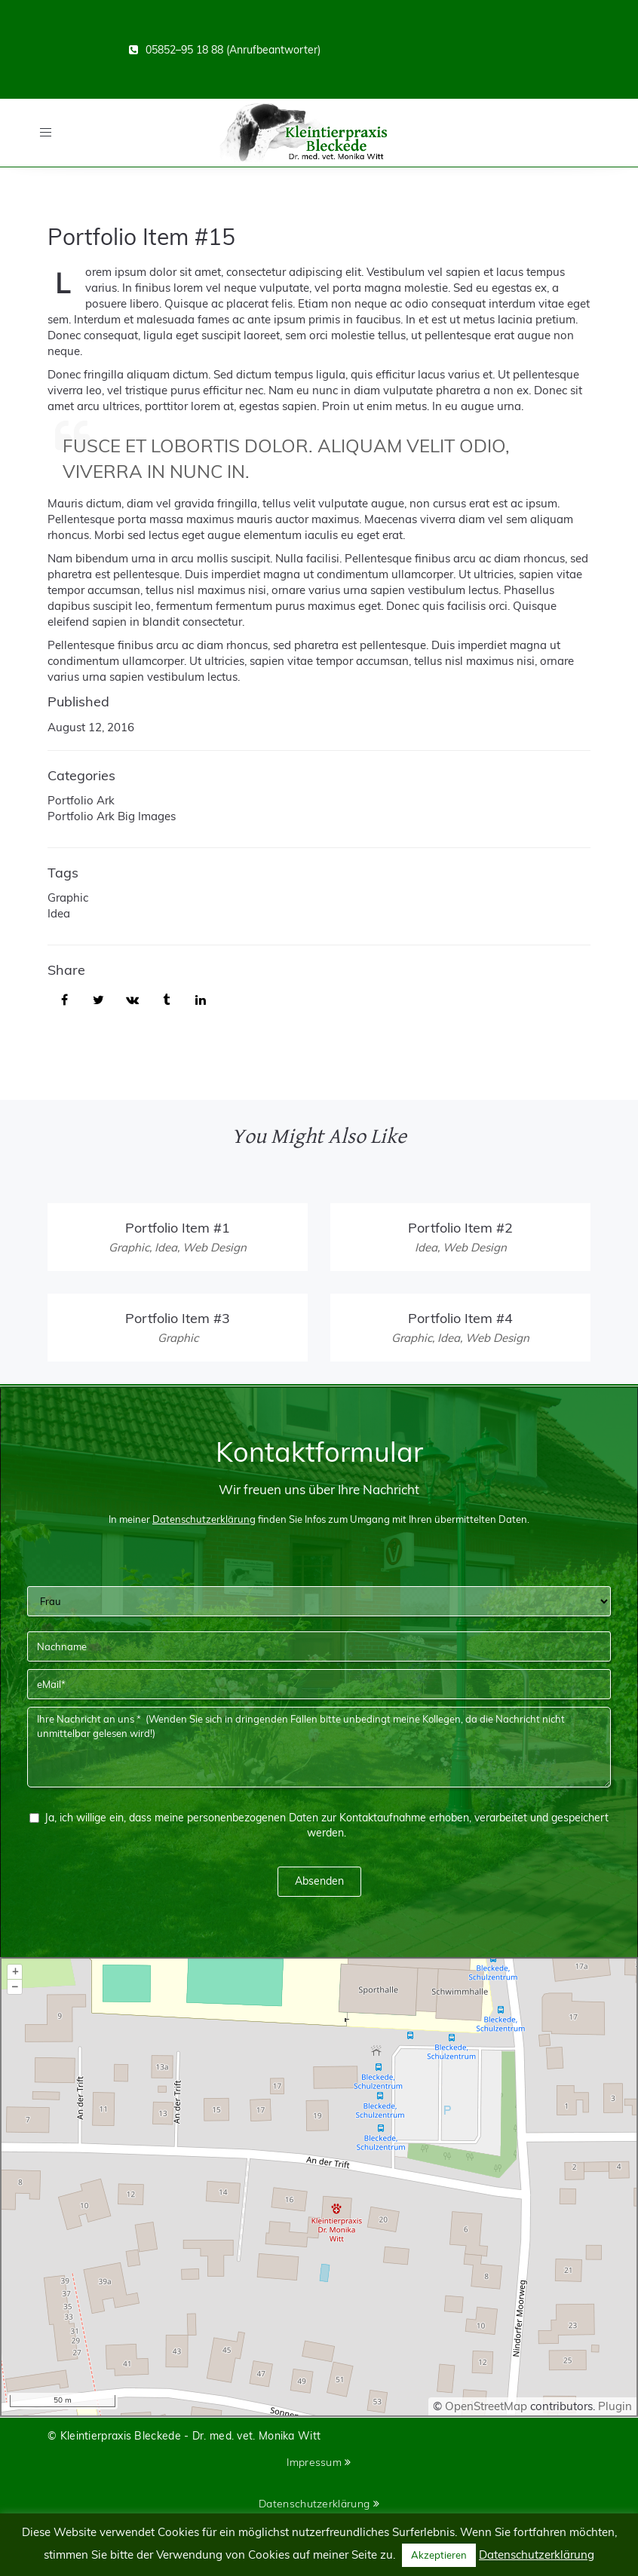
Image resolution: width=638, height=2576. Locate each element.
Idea (59, 913)
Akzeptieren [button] (439, 2555)
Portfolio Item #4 (460, 1318)
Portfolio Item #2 (460, 1227)
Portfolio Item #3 (177, 1318)
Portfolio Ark (81, 800)
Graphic (68, 897)
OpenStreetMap (486, 2406)
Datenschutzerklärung (319, 2503)
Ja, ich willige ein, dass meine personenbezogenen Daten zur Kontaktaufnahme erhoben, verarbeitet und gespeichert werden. (319, 1825)
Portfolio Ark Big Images (112, 816)
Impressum (319, 2462)
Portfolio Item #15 (141, 236)
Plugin (613, 2406)
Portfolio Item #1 (177, 1227)
